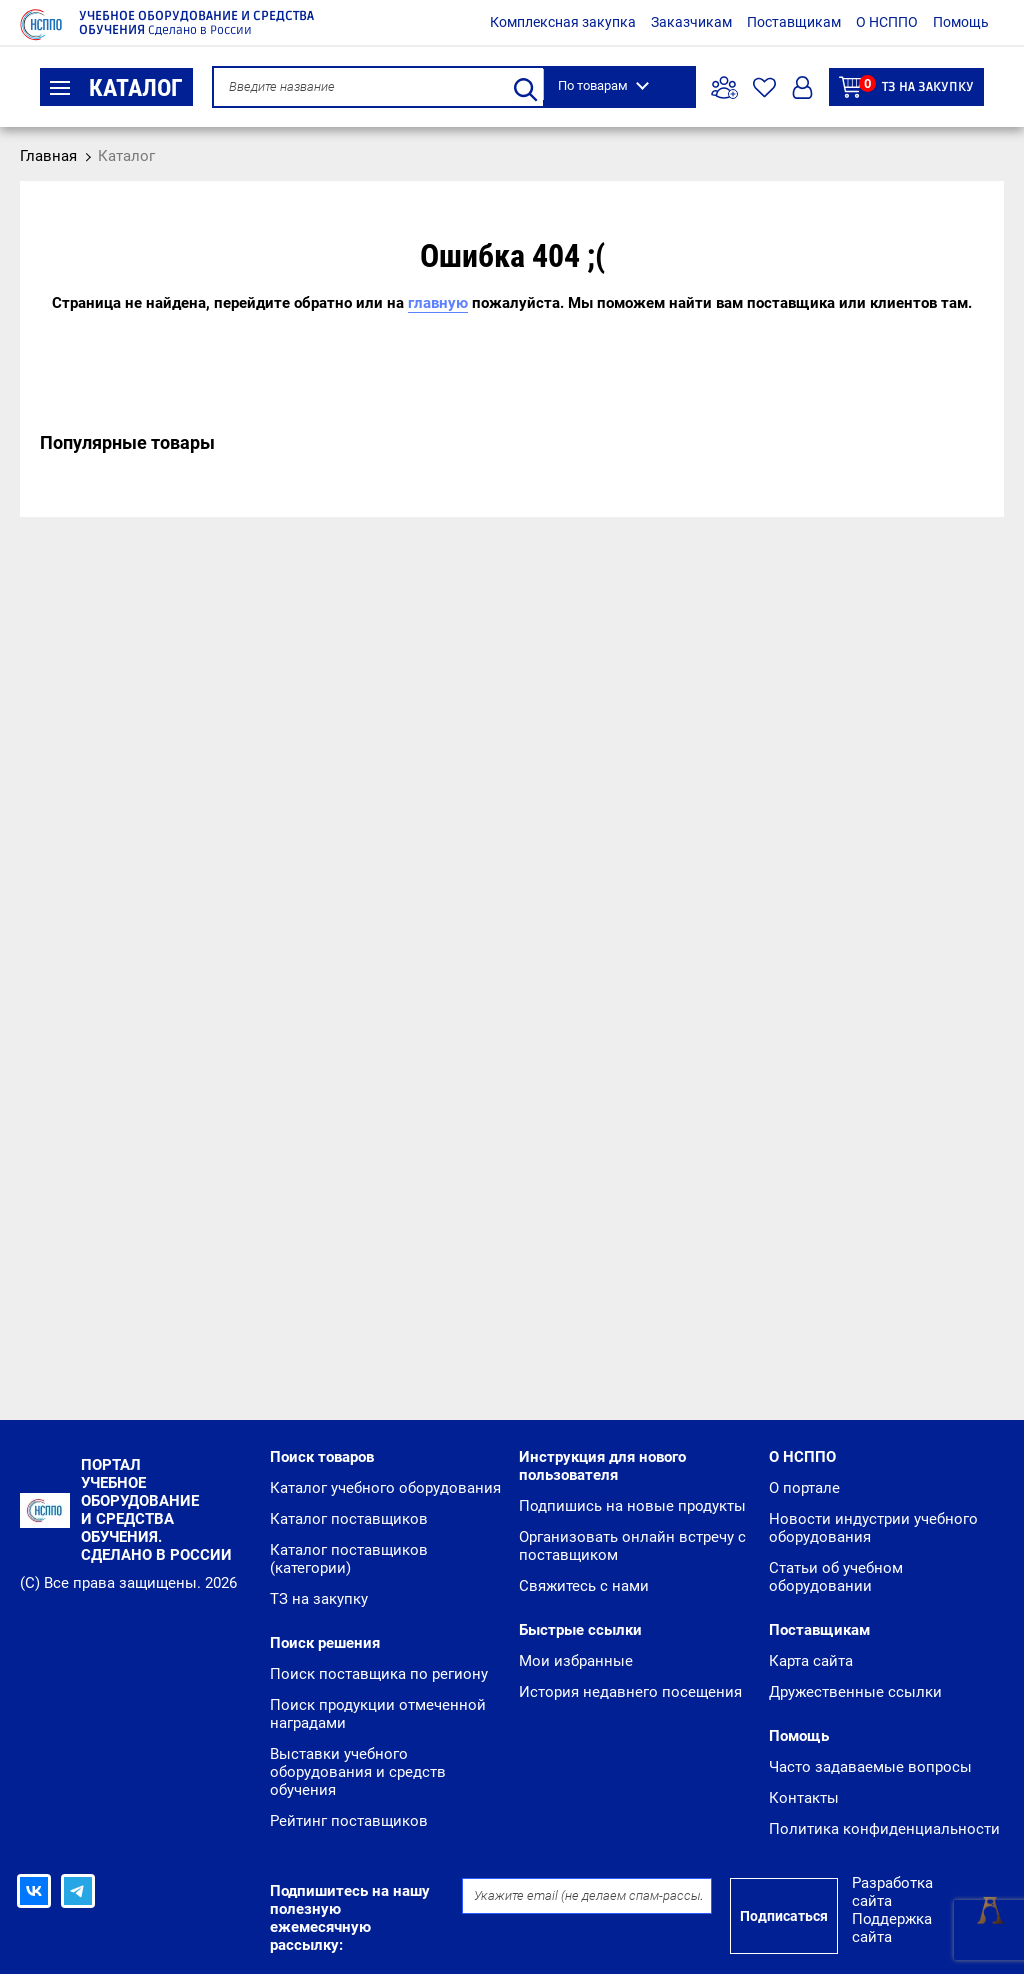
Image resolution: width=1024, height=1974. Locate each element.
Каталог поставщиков (349, 1519)
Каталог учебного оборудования (385, 1488)
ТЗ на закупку (906, 86)
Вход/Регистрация (802, 87)
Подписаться (784, 1916)
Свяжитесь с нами (584, 1586)
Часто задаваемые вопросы (870, 1767)
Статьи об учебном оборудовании (836, 1577)
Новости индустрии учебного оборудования (873, 1528)
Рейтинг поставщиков (349, 1821)
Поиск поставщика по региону (379, 1674)
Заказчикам (691, 22)
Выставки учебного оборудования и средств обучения (358, 1772)
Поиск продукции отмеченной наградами (378, 1714)
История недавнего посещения (630, 1692)
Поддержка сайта (892, 1928)
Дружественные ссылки (855, 1692)
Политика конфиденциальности (884, 1829)
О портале (804, 1488)
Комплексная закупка (563, 22)
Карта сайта (811, 1661)
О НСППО (887, 22)
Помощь (961, 22)
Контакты (804, 1798)
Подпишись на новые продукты (632, 1506)
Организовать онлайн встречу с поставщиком (632, 1546)
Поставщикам (794, 22)
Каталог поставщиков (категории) (349, 1559)
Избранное (764, 87)
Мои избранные (576, 1661)
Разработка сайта (892, 1892)
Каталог (116, 88)
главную (438, 303)
